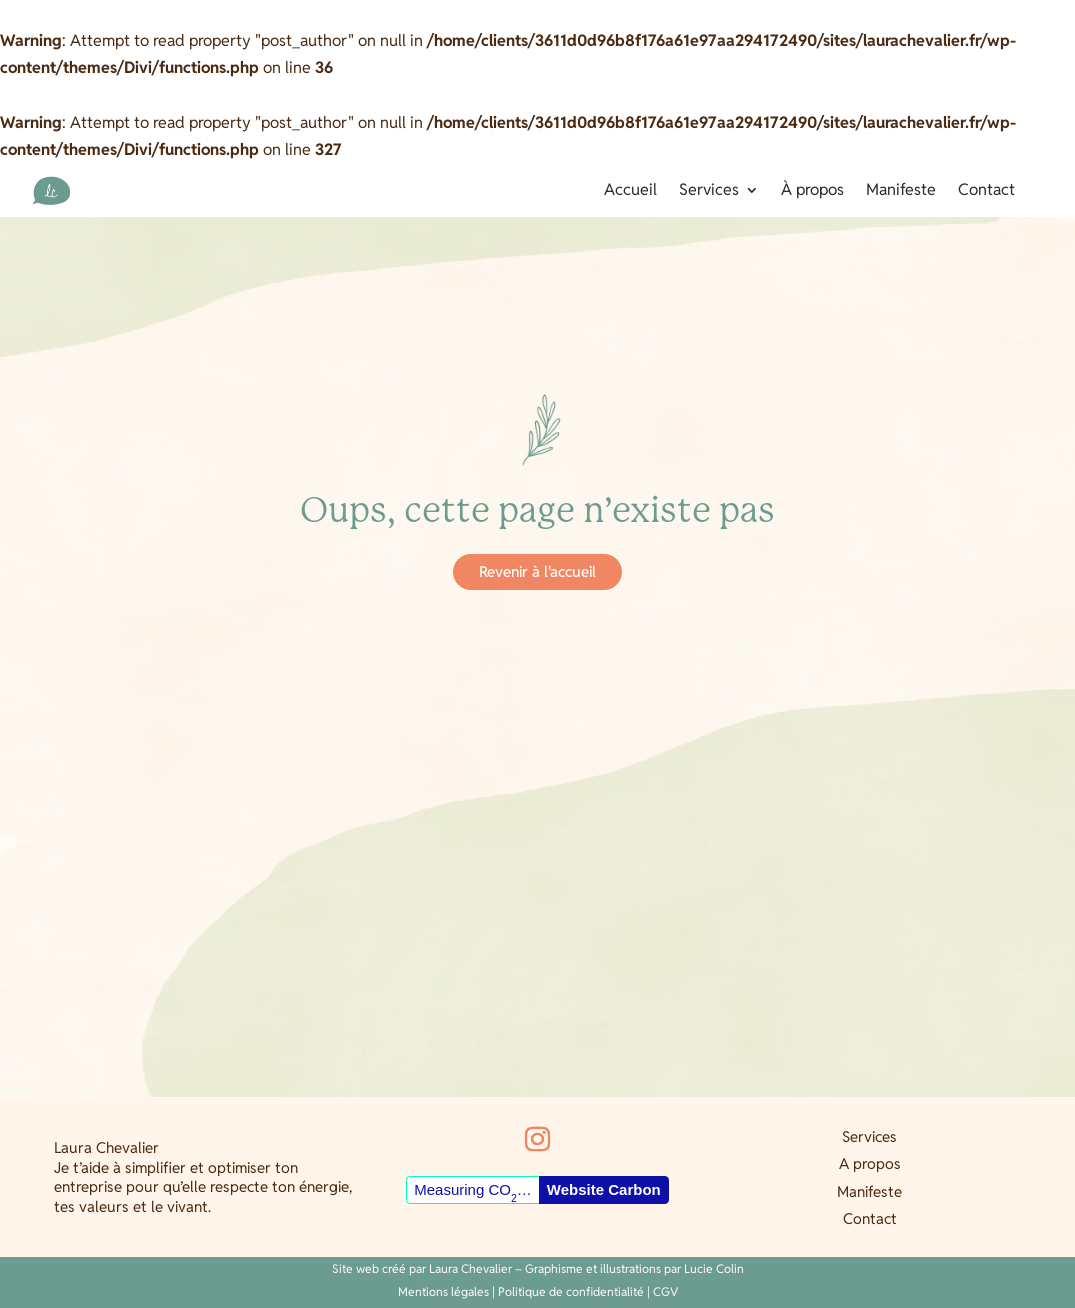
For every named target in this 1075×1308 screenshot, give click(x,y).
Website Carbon (604, 1189)
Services (709, 191)
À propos (812, 191)
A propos (870, 1163)
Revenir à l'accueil (537, 571)
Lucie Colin (714, 1268)
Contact (986, 191)
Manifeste (901, 191)
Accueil (630, 191)
